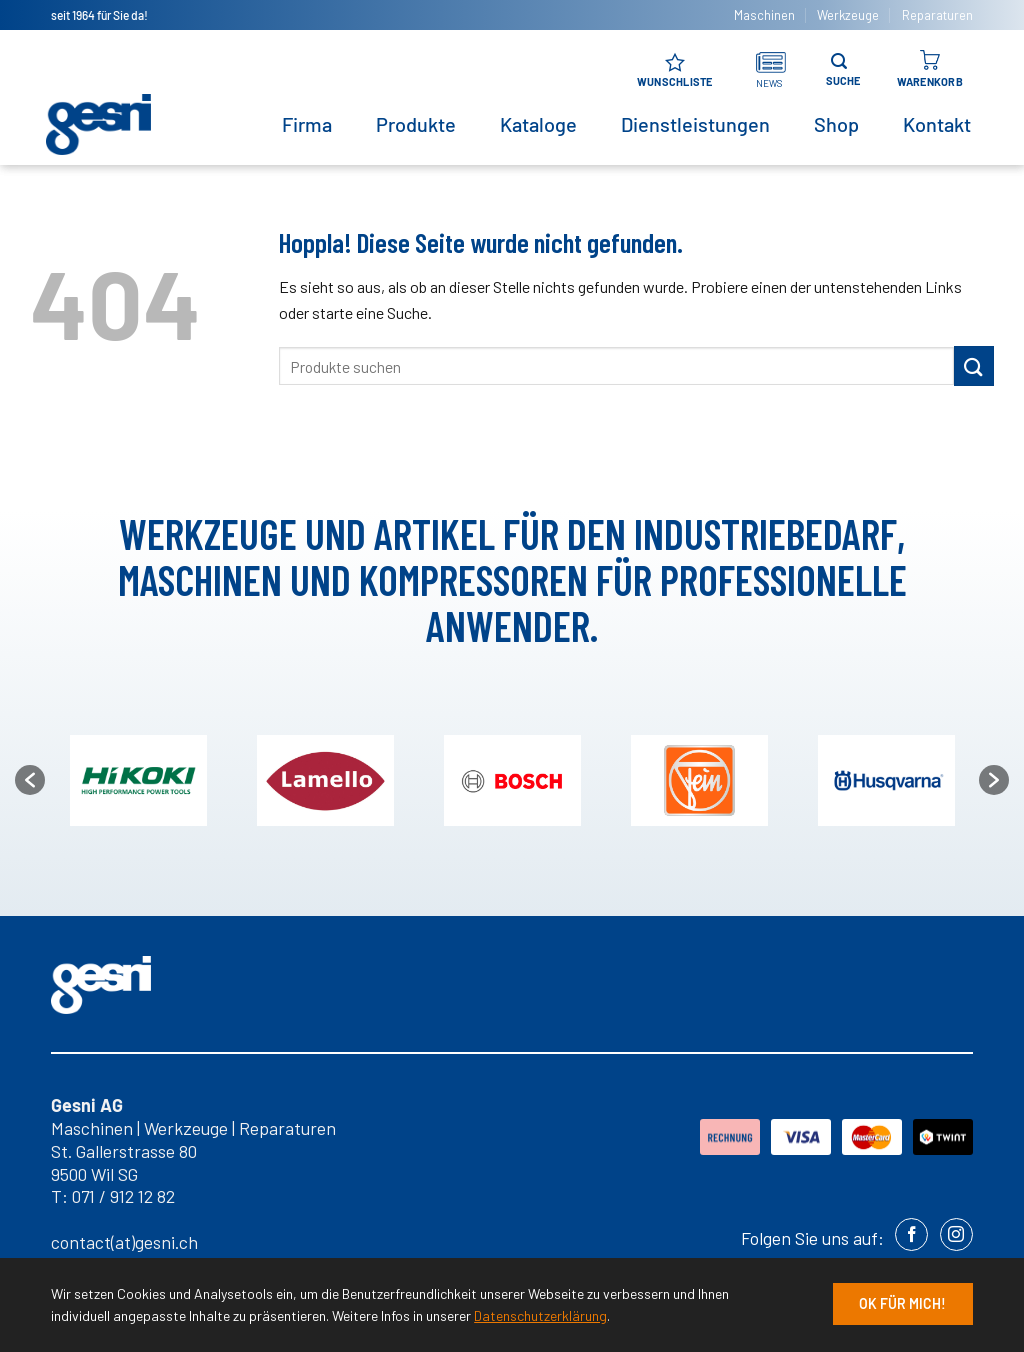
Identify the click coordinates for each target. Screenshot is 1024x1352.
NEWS (769, 83)
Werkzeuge (848, 15)
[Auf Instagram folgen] (956, 1234)
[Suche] (839, 61)
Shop (836, 124)
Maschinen (764, 15)
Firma (307, 124)
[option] (512, 780)
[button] (30, 780)
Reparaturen (937, 15)
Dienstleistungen (695, 124)
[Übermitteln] (974, 365)
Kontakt (937, 124)
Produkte (416, 124)
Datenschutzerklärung (540, 1315)
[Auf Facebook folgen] (911, 1234)
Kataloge (538, 124)
